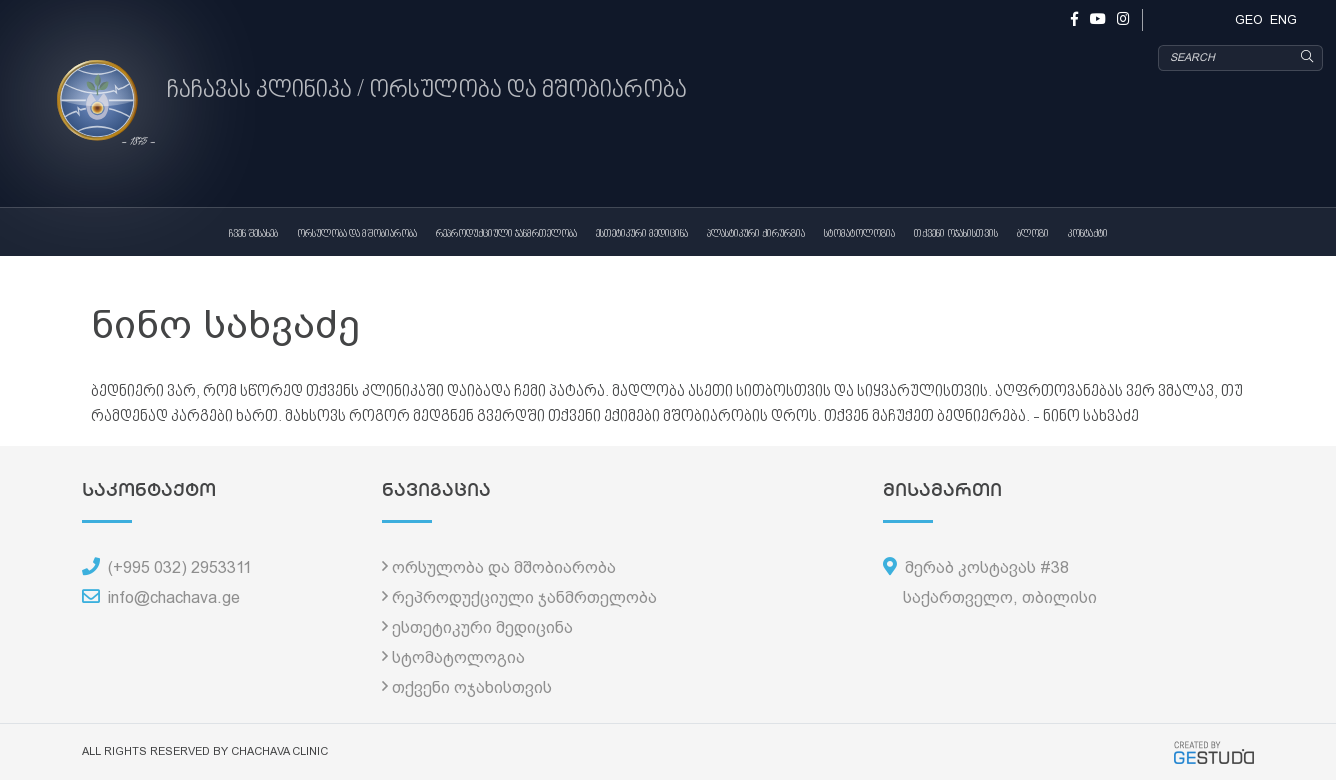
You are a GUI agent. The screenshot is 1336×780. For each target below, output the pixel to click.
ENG (1283, 19)
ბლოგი (1033, 234)
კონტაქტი (1088, 234)
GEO (1249, 19)
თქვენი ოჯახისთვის (956, 234)
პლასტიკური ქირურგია (756, 234)
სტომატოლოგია (859, 234)
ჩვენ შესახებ (253, 234)
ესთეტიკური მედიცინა (642, 234)
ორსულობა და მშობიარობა (357, 234)
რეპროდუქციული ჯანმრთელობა (506, 234)
